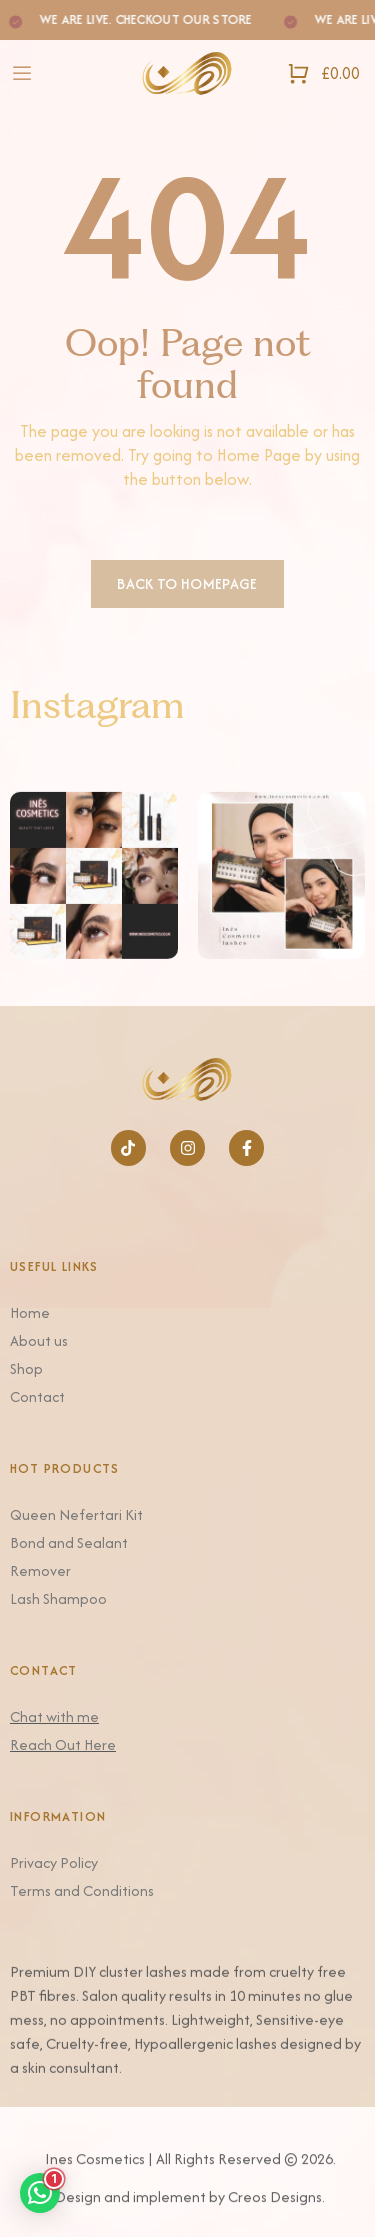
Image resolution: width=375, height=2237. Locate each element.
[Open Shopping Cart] (323, 73)
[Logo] (187, 73)
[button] (40, 2193)
